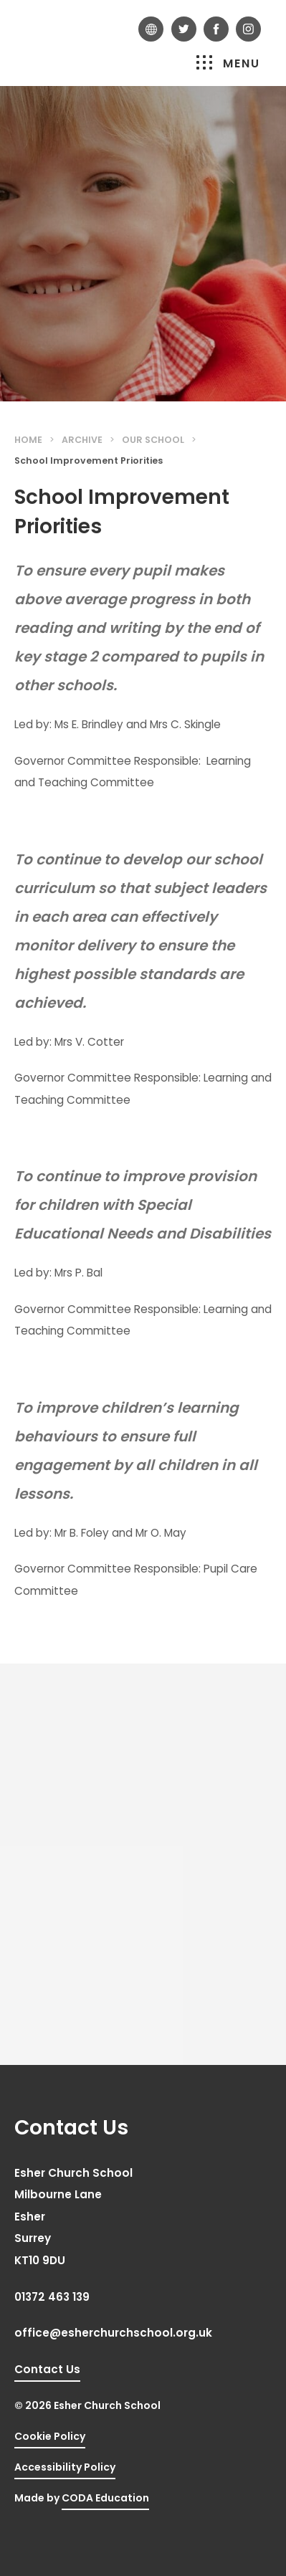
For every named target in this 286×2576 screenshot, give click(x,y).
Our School (153, 440)
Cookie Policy (49, 2436)
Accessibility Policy (64, 2467)
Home (28, 440)
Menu (228, 63)
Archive (82, 440)
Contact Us (47, 2369)
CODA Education (105, 2498)
